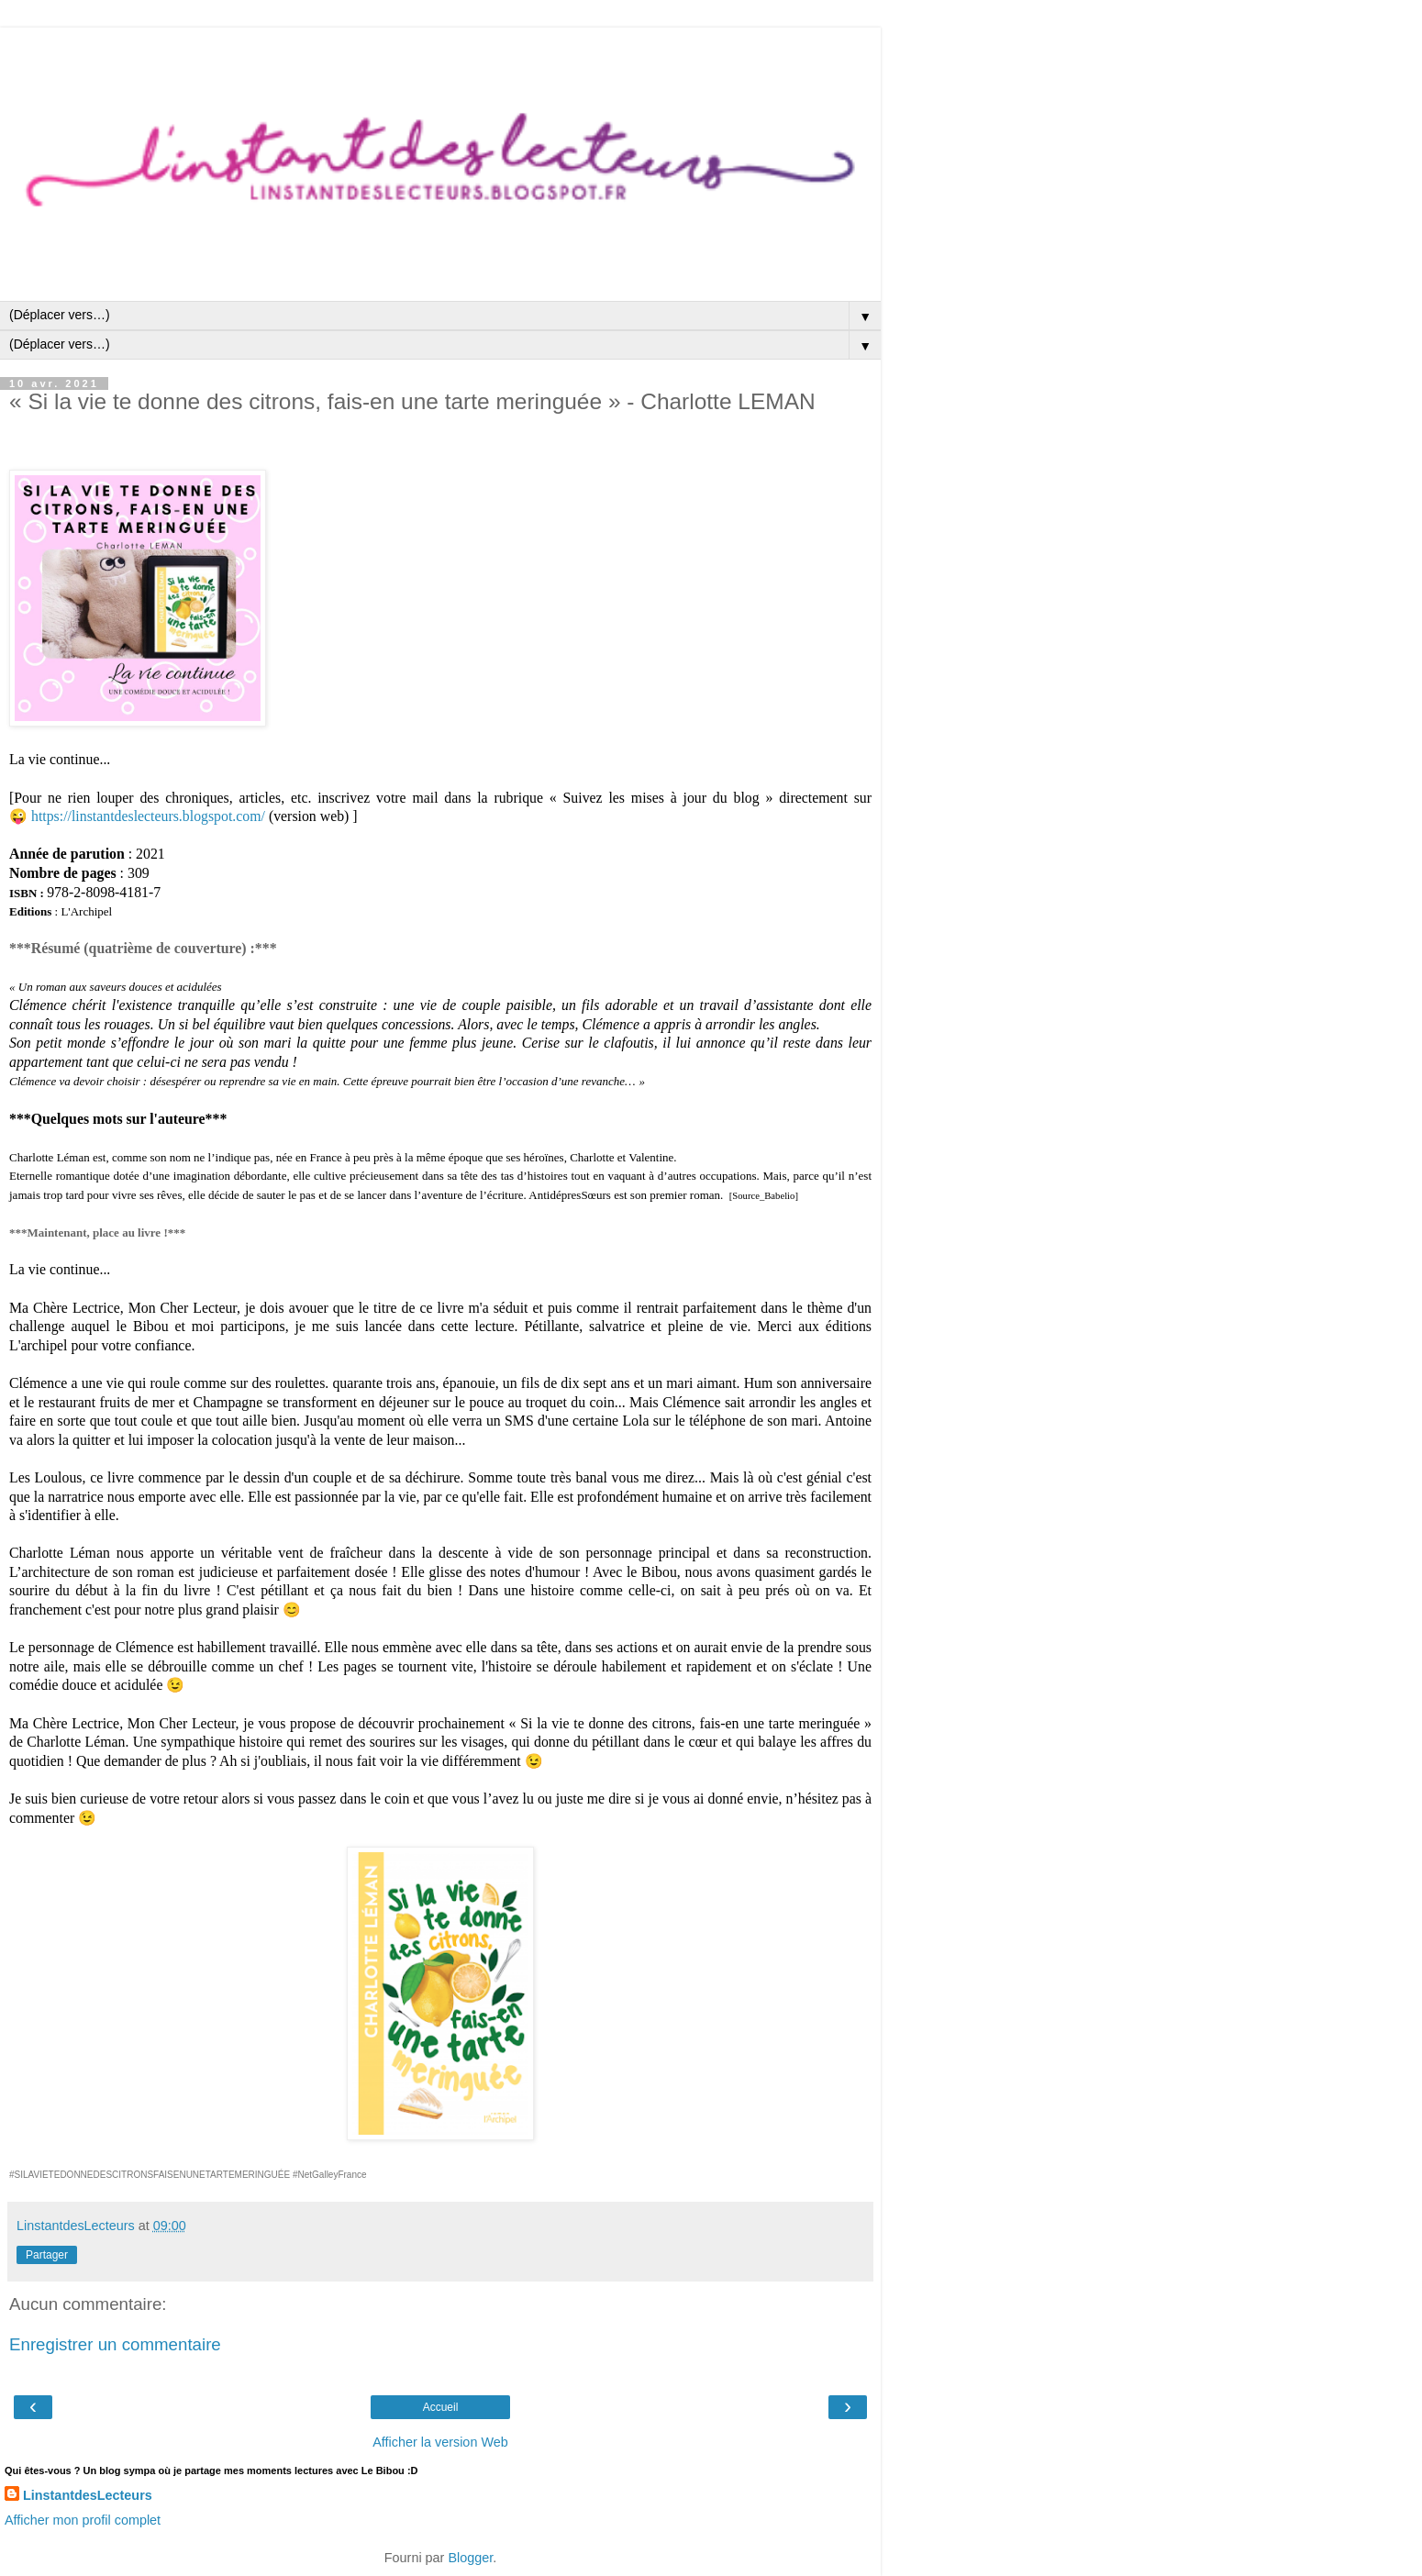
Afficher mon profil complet (83, 2520)
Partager (47, 2254)
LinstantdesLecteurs (87, 2495)
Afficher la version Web (439, 2442)
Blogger (470, 2557)
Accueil (441, 2407)
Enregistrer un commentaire (115, 2344)
